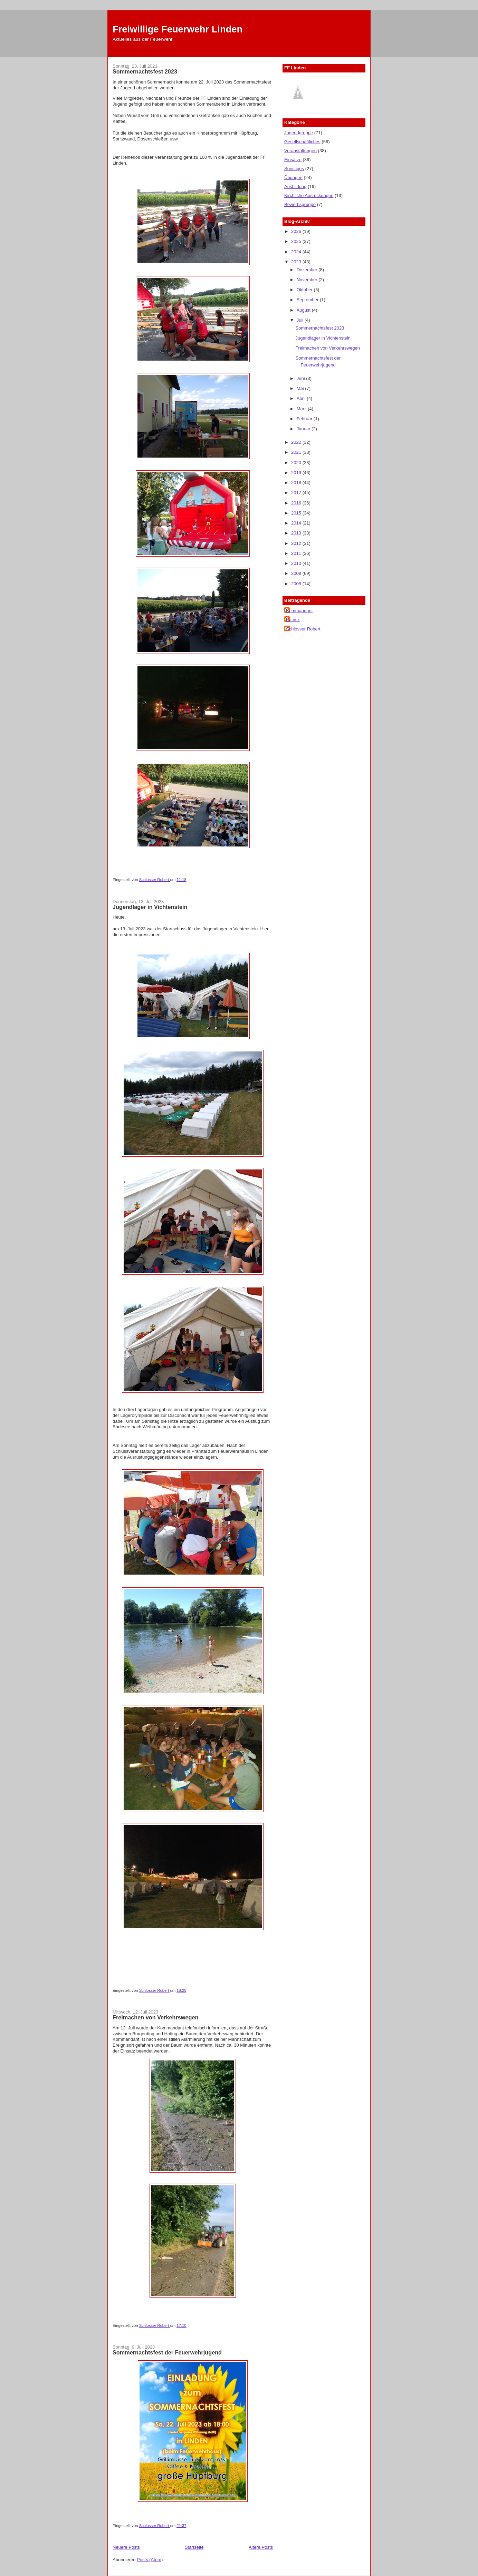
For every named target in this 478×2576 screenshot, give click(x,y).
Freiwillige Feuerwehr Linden (177, 29)
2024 (297, 251)
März (302, 408)
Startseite (194, 2547)
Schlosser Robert (303, 628)
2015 (297, 513)
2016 (297, 503)
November (308, 279)
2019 (297, 472)
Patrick (293, 619)
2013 (297, 533)
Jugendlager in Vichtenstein (150, 907)
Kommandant (299, 610)
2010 (297, 563)
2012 (297, 543)
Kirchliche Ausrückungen (308, 195)
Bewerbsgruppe (300, 204)
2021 (297, 452)
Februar (305, 418)
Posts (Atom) (150, 2559)
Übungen (293, 177)
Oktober (305, 289)
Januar (304, 428)
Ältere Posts (261, 2547)
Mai (301, 388)
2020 (297, 462)
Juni (301, 378)
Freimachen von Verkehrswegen (155, 2017)
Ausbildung (295, 186)
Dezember (308, 269)
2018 (297, 482)
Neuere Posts (126, 2547)
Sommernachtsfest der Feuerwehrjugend (167, 2352)
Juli (301, 320)
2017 (297, 492)
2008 (297, 583)
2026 (297, 231)
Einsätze (293, 159)
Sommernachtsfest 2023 (145, 71)
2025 (297, 241)
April (302, 398)
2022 (297, 442)
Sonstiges (294, 168)
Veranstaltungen (300, 150)
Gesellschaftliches (302, 141)
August (304, 310)
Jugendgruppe (298, 132)
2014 (297, 523)
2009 (297, 573)
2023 (297, 261)
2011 (297, 553)
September (308, 299)
